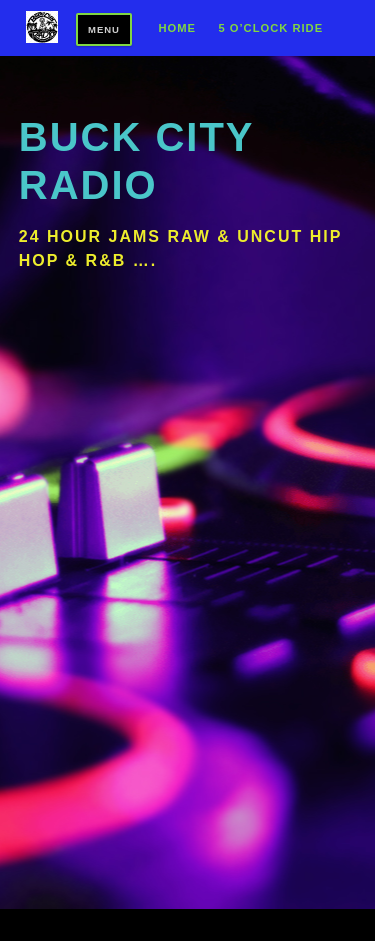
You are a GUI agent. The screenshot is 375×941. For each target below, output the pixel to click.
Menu (104, 29)
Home (177, 28)
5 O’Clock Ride (270, 28)
